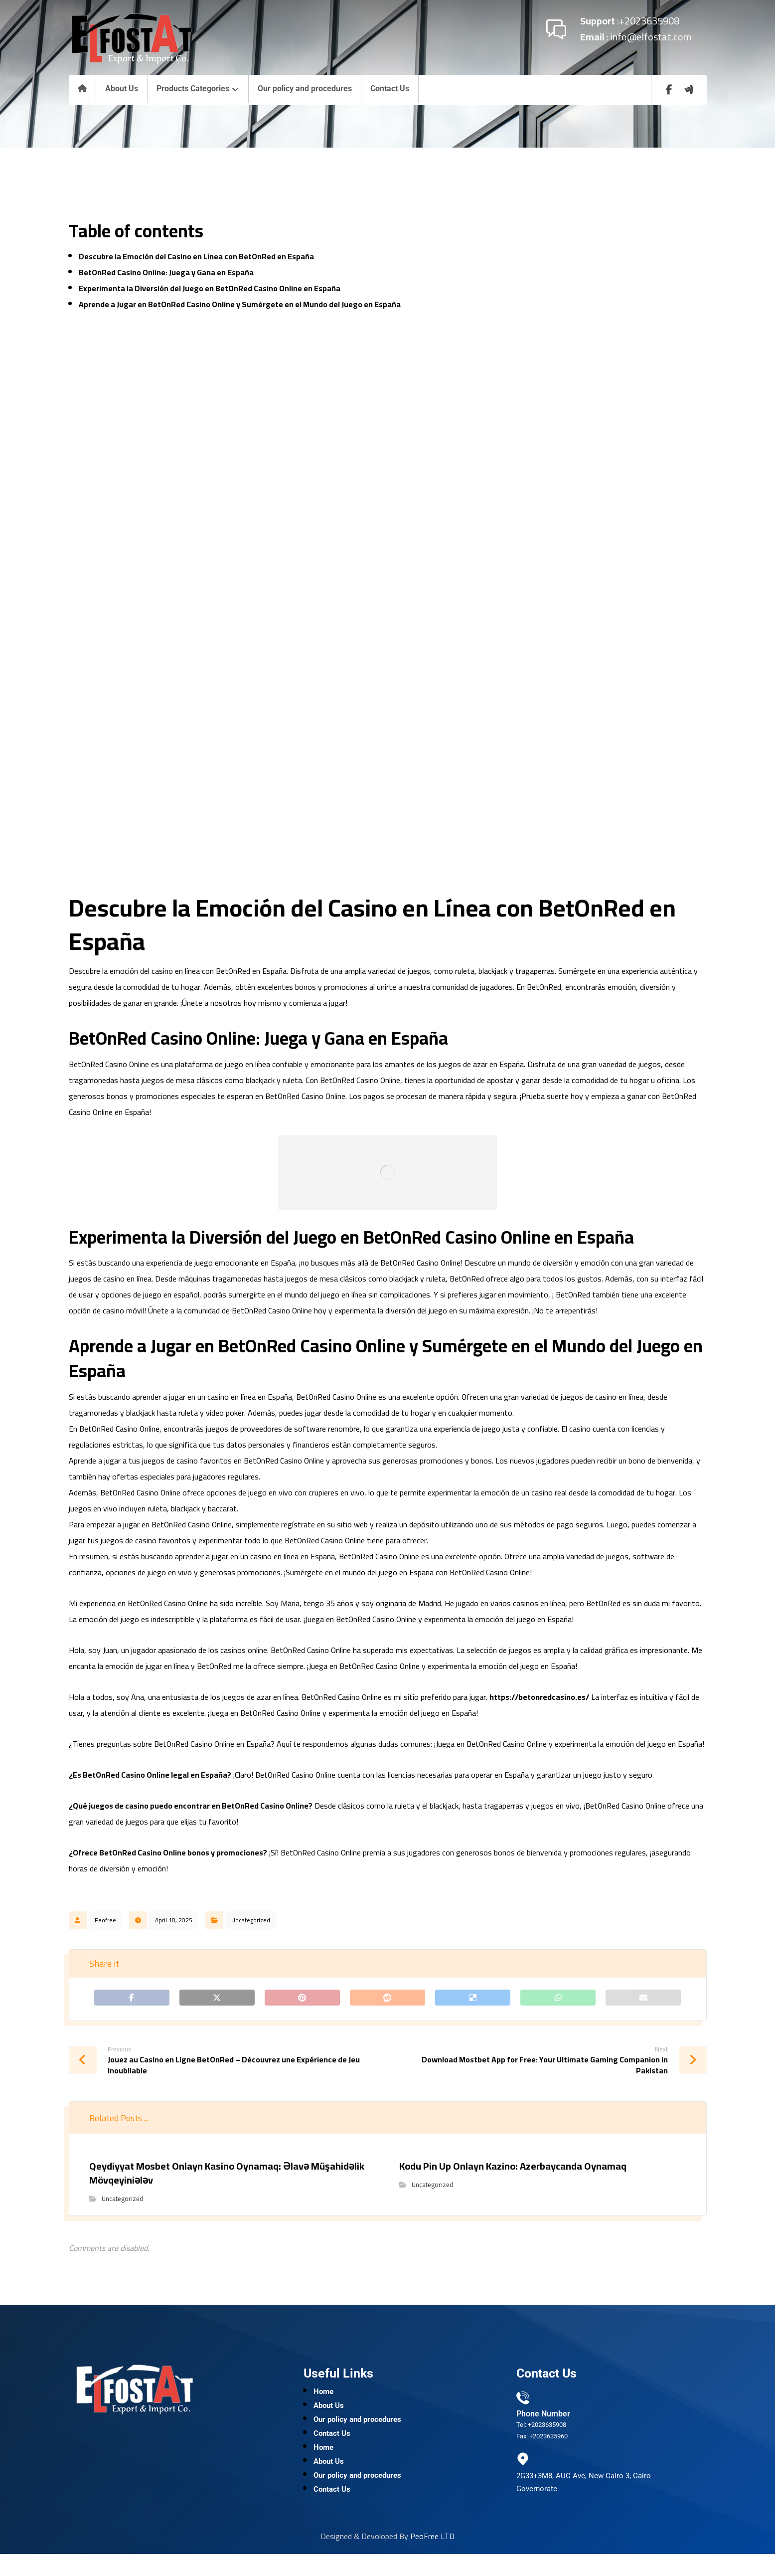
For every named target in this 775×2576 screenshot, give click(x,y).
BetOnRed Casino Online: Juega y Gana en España (166, 272)
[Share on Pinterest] (302, 2000)
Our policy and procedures (357, 2430)
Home (323, 2398)
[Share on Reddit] (387, 2000)
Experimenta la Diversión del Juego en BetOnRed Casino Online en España (209, 288)
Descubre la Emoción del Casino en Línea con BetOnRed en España (196, 256)
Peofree (105, 1920)
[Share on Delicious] (472, 2000)
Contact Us (331, 2446)
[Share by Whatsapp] (558, 2000)
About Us (328, 2414)
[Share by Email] (643, 2000)
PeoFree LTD (432, 2558)
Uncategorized (250, 1920)
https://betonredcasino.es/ (539, 1696)
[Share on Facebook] (131, 2000)
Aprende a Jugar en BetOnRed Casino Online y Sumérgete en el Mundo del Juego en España (240, 304)
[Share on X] (217, 2000)
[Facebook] (669, 90)
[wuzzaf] (689, 90)
